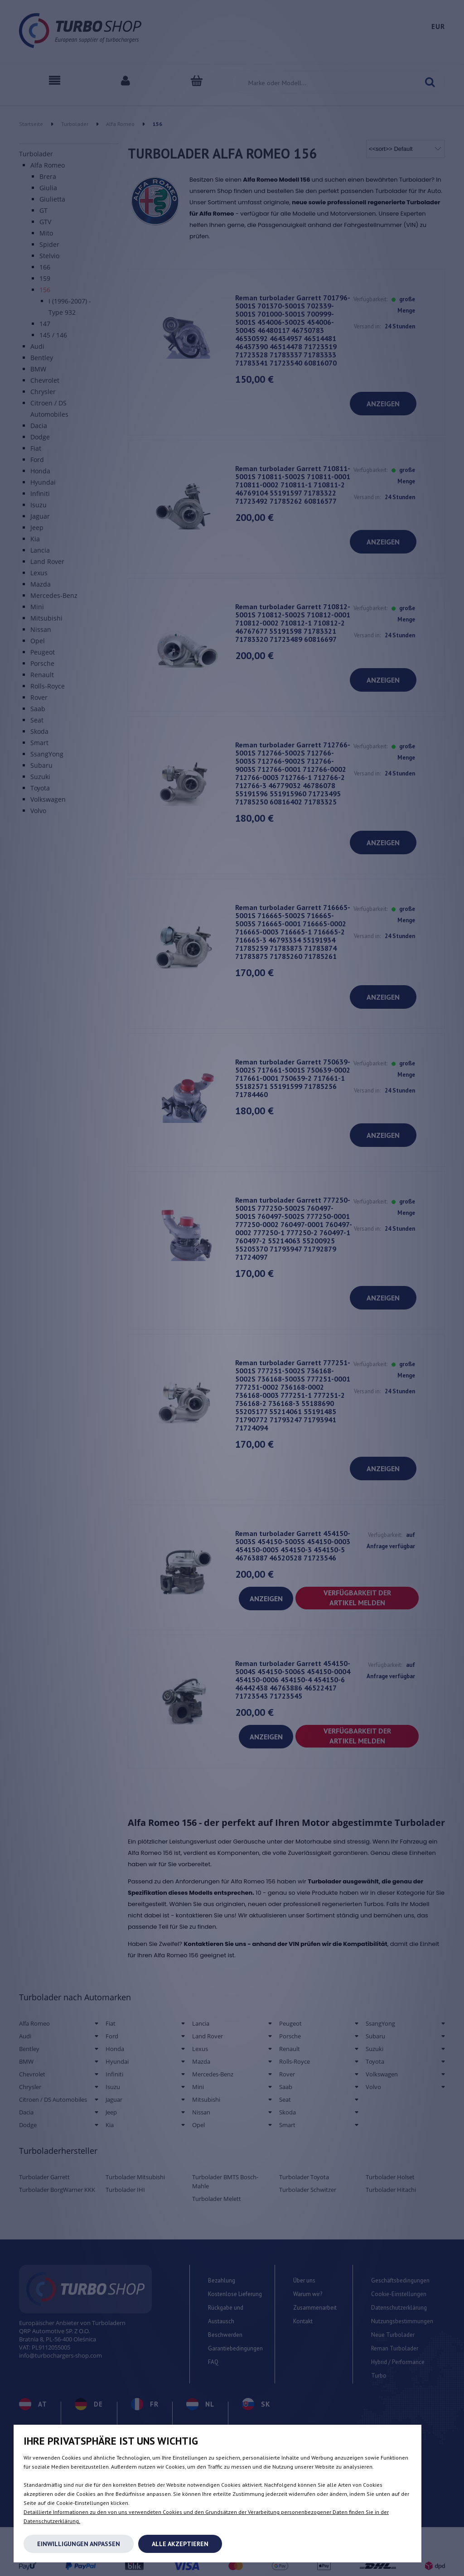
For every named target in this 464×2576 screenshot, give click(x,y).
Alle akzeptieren (180, 2544)
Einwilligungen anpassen (78, 2544)
